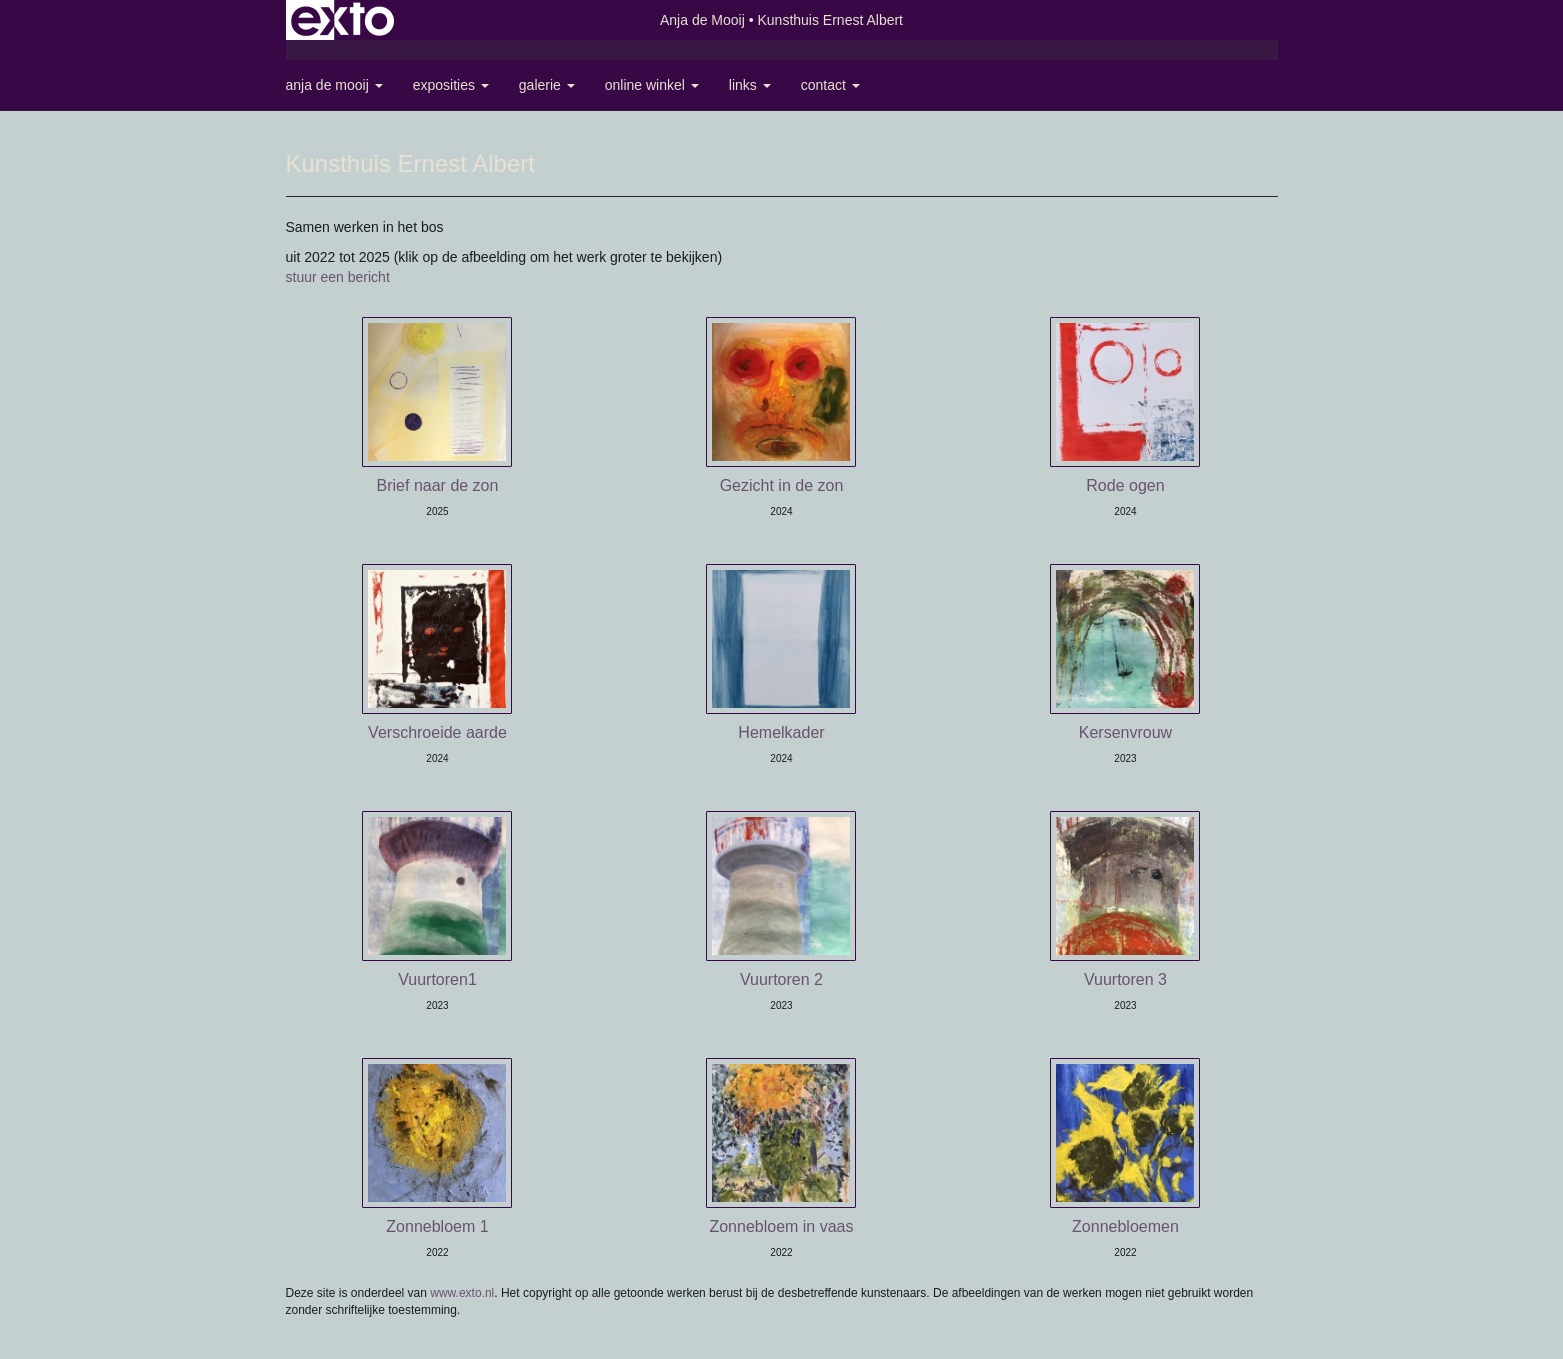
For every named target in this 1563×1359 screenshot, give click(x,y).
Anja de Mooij (702, 20)
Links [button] (750, 85)
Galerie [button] (547, 85)
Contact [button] (830, 85)
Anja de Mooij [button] (334, 85)
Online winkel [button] (652, 85)
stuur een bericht (338, 277)
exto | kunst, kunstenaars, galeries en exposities (342, 20)
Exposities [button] (451, 85)
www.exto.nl (462, 1293)
